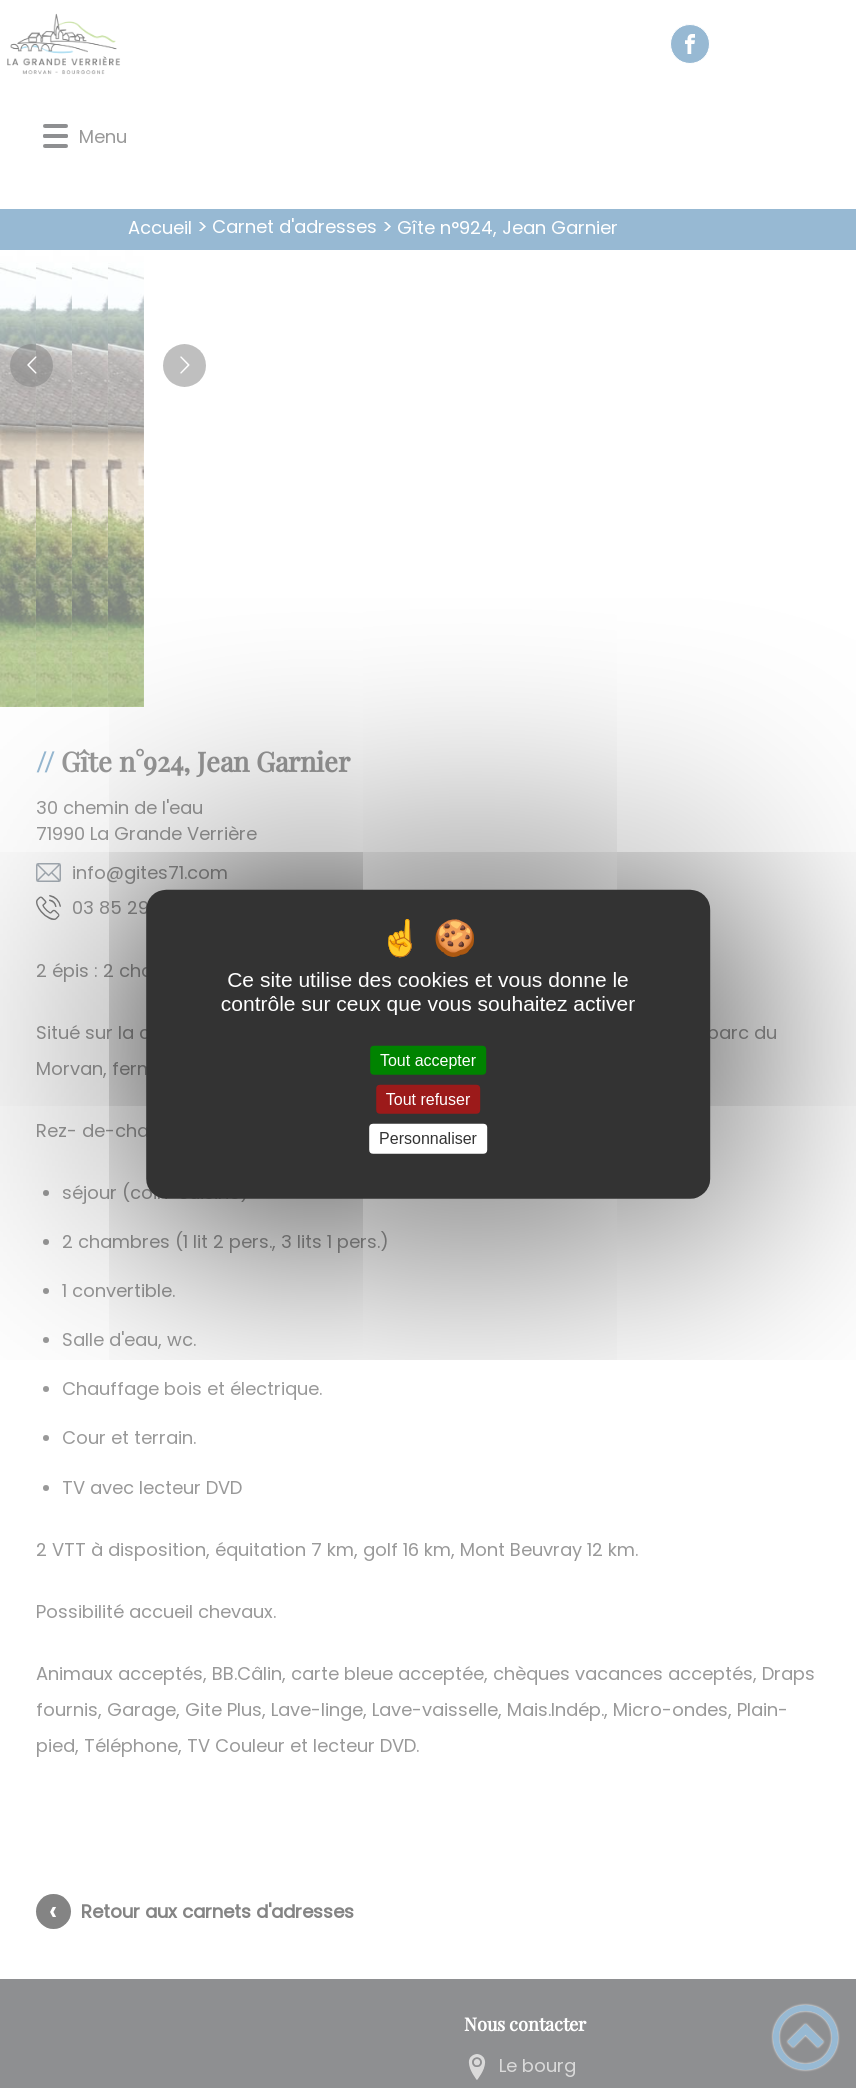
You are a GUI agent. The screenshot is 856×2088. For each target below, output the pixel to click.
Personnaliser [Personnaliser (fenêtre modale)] (428, 1138)
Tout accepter (428, 1060)
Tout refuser (428, 1099)
